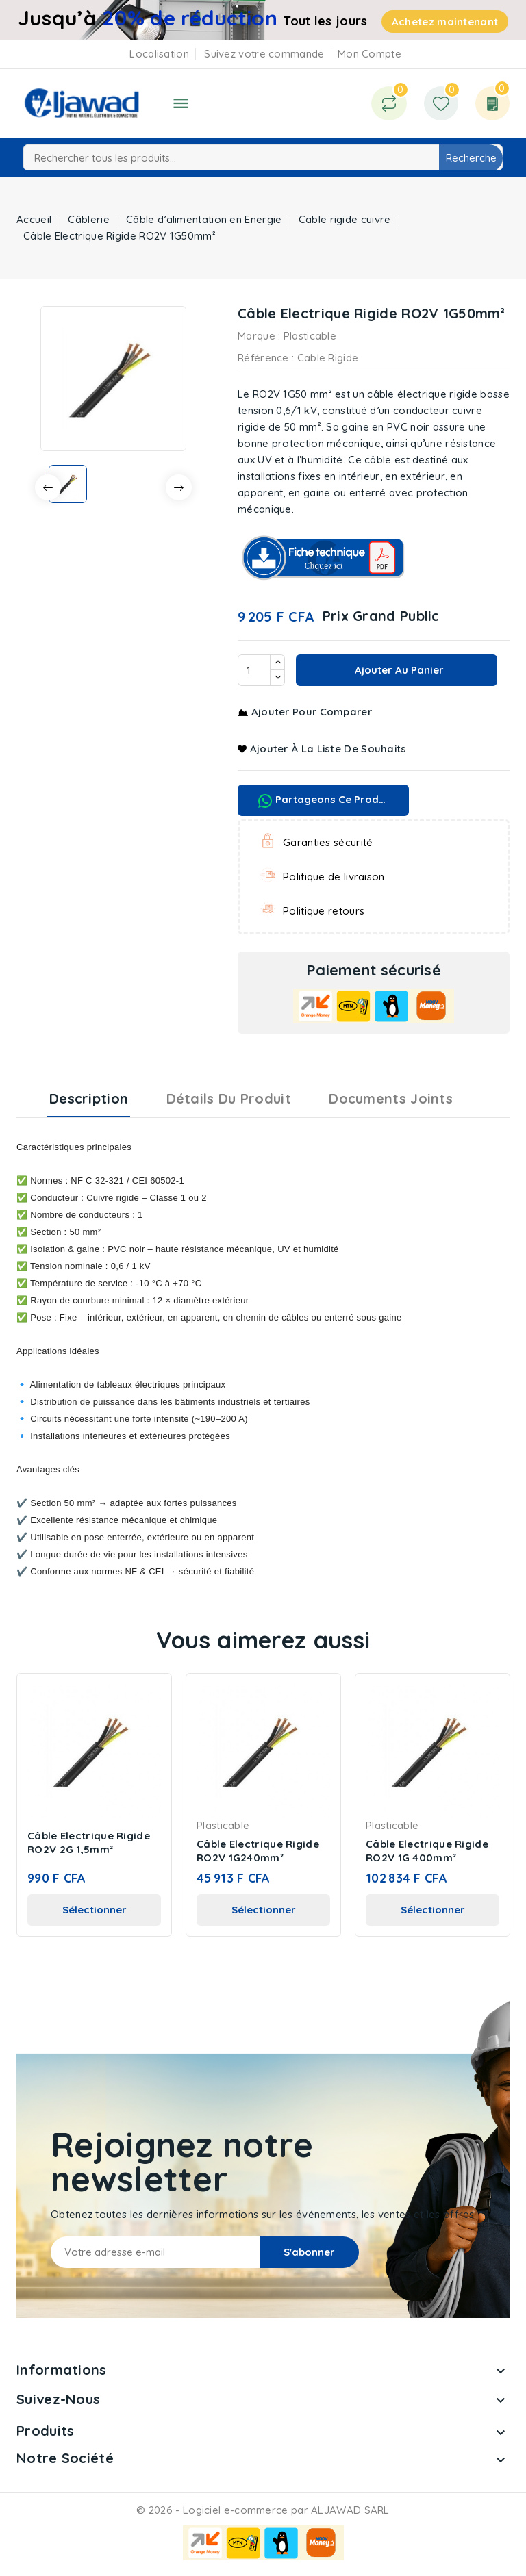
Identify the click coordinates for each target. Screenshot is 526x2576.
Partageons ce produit (325, 800)
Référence (263, 357)
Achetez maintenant (445, 21)
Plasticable (310, 335)
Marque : (259, 335)
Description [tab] (88, 1098)
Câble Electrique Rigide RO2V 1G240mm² (258, 1850)
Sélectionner (94, 1909)
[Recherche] (263, 157)
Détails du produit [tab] (228, 1098)
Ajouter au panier (398, 669)
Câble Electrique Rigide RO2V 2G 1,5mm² (88, 1842)
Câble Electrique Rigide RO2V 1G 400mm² (427, 1850)
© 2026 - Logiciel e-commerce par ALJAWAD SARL (263, 2509)
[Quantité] (254, 670)
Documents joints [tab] (391, 1098)
